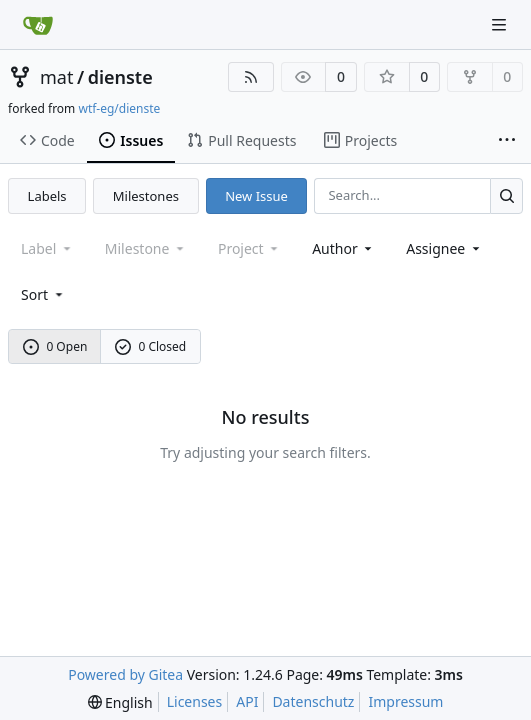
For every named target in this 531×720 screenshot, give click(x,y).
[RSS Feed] (251, 77)
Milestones (146, 196)
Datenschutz (313, 701)
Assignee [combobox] (444, 248)
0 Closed (151, 346)
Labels (47, 196)
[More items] (507, 141)
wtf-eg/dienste (119, 108)
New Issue (256, 196)
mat (56, 77)
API (247, 701)
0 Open (55, 346)
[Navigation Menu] (501, 24)
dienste (120, 77)
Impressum (405, 701)
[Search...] (506, 195)
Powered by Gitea (125, 674)
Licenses (195, 701)
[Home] (38, 25)
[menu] (43, 294)
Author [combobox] (343, 248)
